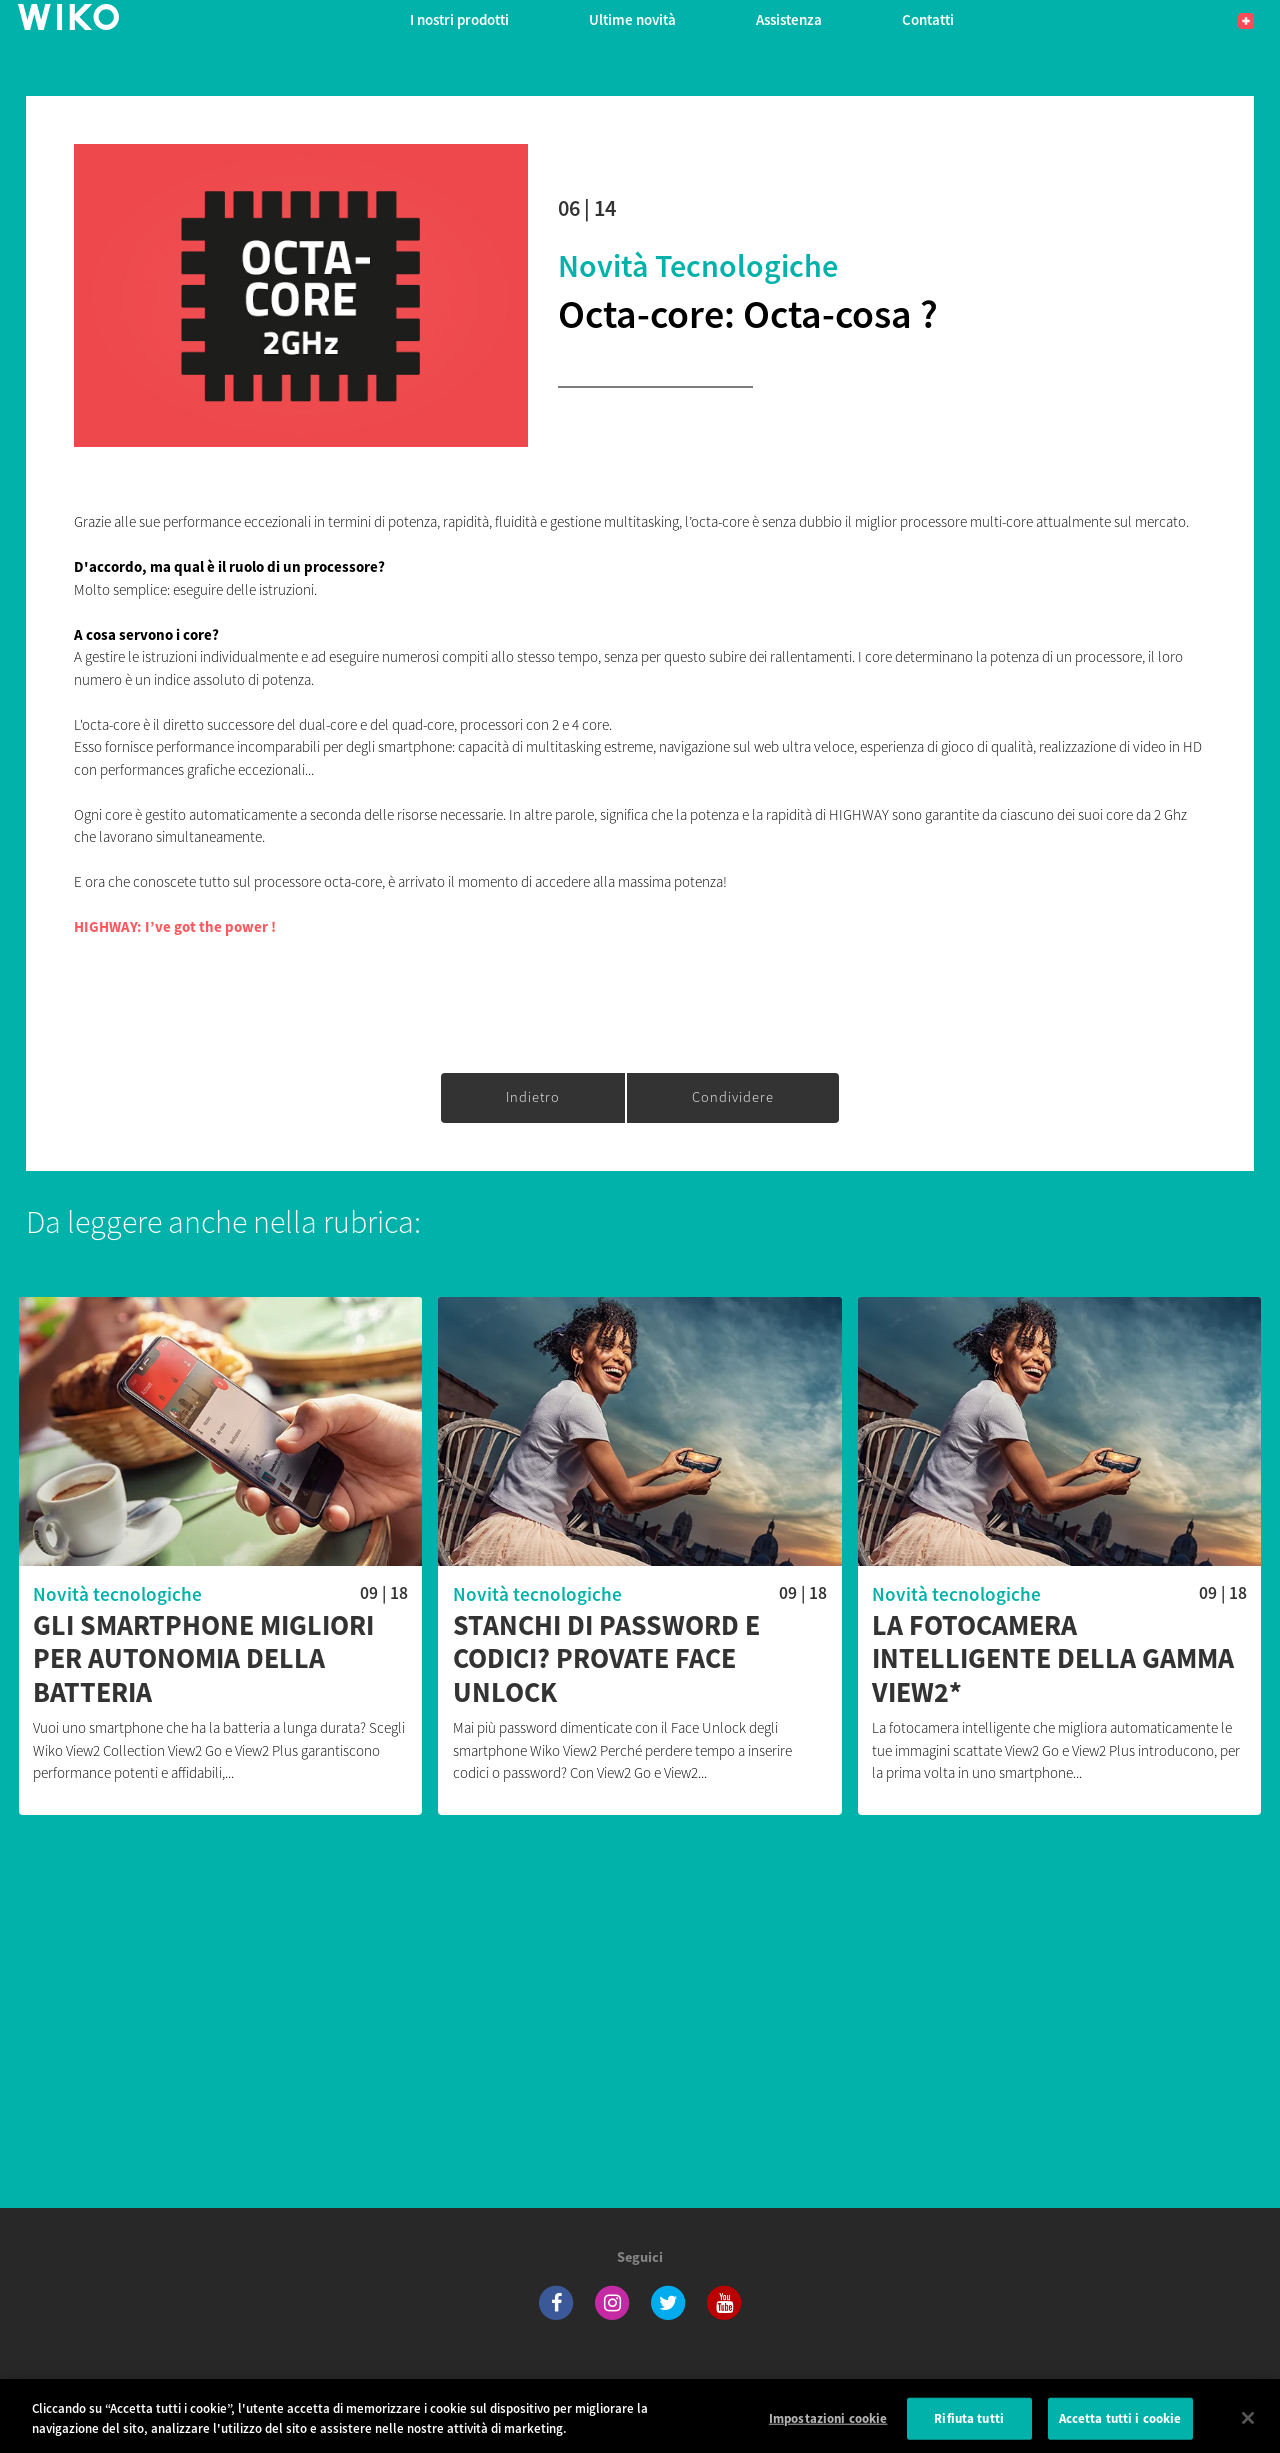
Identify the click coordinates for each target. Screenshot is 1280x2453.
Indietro (533, 1097)
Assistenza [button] (789, 19)
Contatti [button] (928, 19)
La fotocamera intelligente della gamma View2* (1053, 1659)
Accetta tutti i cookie (1120, 2428)
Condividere (733, 1097)
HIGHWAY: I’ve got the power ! (175, 926)
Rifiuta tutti (969, 2428)
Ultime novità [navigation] (632, 19)
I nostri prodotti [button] (459, 19)
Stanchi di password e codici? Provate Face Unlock (606, 1659)
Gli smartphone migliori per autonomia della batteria (203, 1659)
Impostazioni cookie (828, 2428)
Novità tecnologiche (698, 266)
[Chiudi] (1248, 2428)
